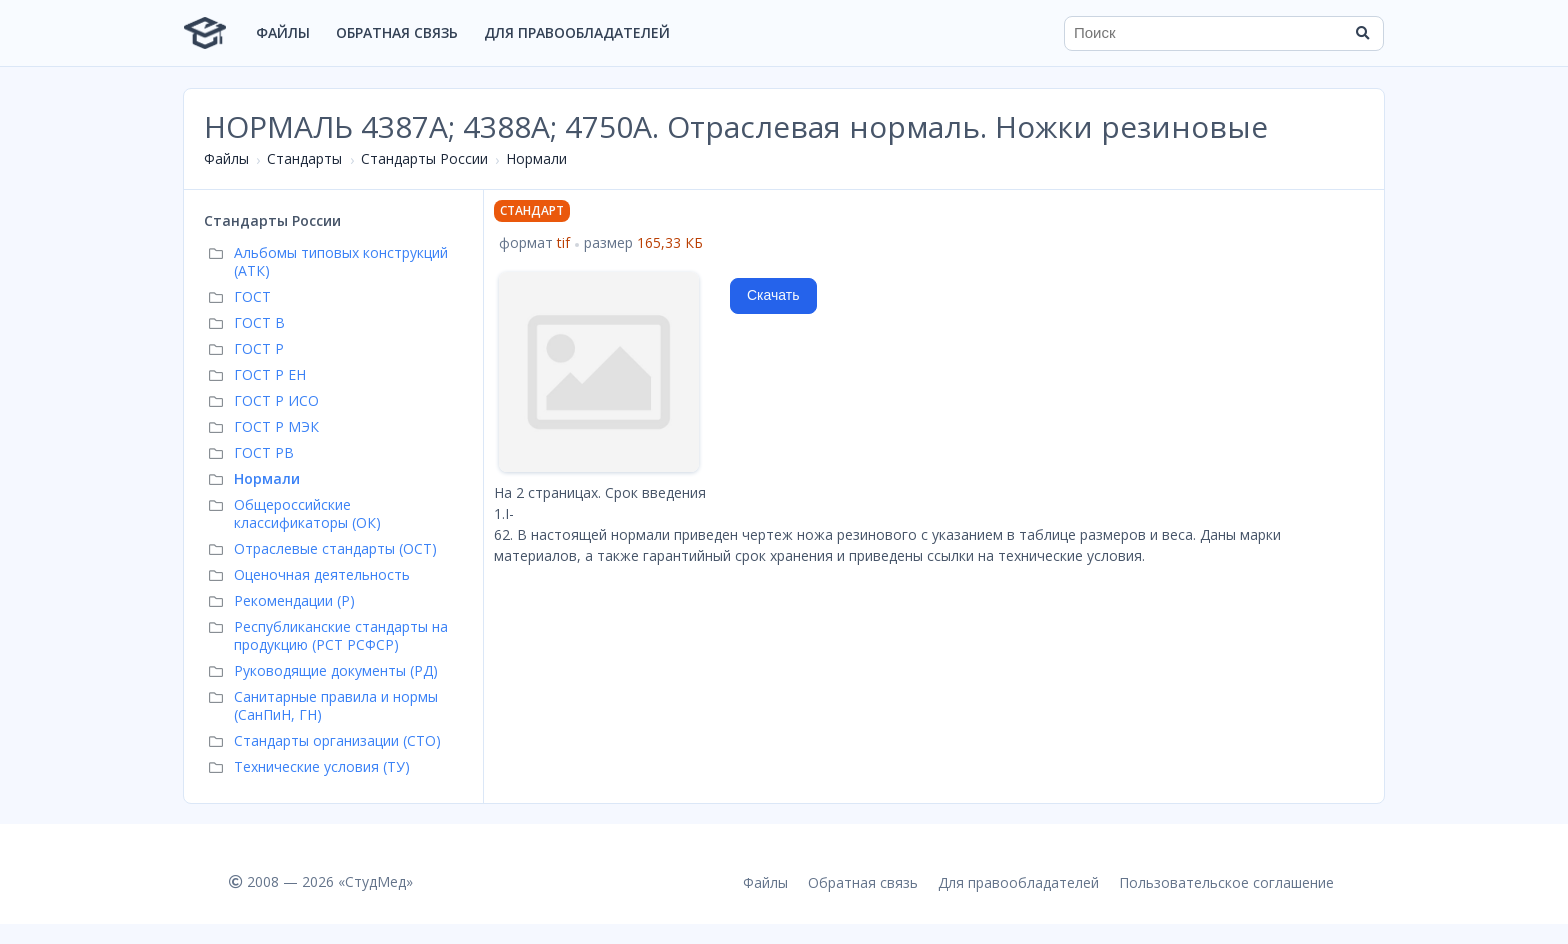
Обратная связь (397, 32)
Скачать (773, 295)
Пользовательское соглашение (1226, 882)
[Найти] (1362, 33)
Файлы (283, 32)
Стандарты (304, 158)
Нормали (536, 158)
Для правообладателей (577, 32)
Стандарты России (424, 158)
